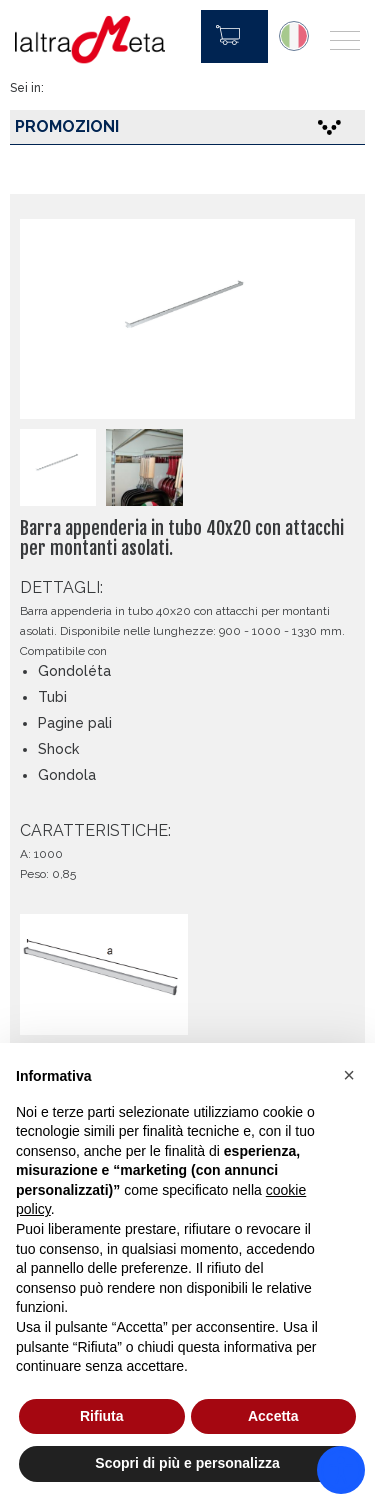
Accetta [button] (273, 1416)
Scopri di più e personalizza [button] (187, 1463)
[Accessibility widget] (341, 1470)
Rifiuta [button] (102, 1416)
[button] (349, 1075)
